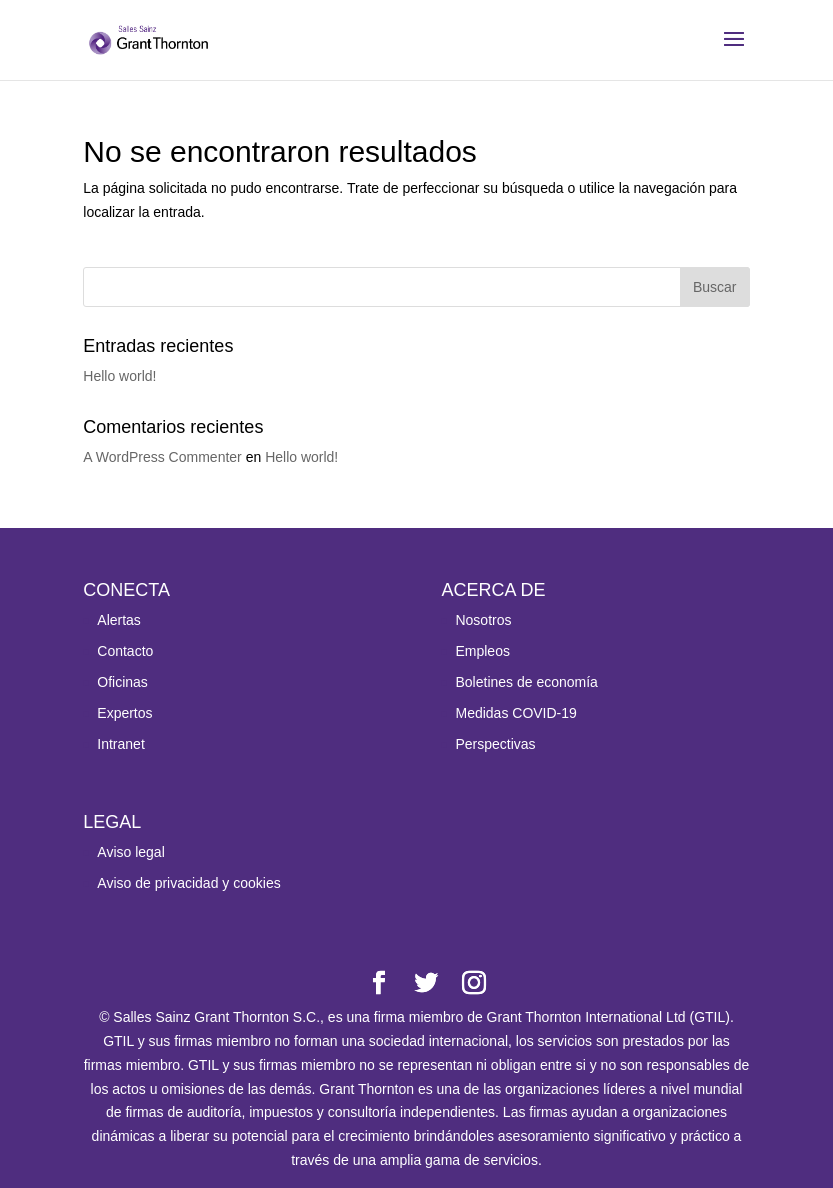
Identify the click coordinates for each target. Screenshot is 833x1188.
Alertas (119, 620)
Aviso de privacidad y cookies (188, 883)
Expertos (124, 713)
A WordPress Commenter (162, 457)
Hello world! (119, 376)
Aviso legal (130, 852)
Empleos (482, 651)
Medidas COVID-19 (515, 713)
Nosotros (483, 620)
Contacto (125, 651)
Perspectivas (495, 744)
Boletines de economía (526, 682)
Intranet (120, 744)
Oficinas (122, 682)
